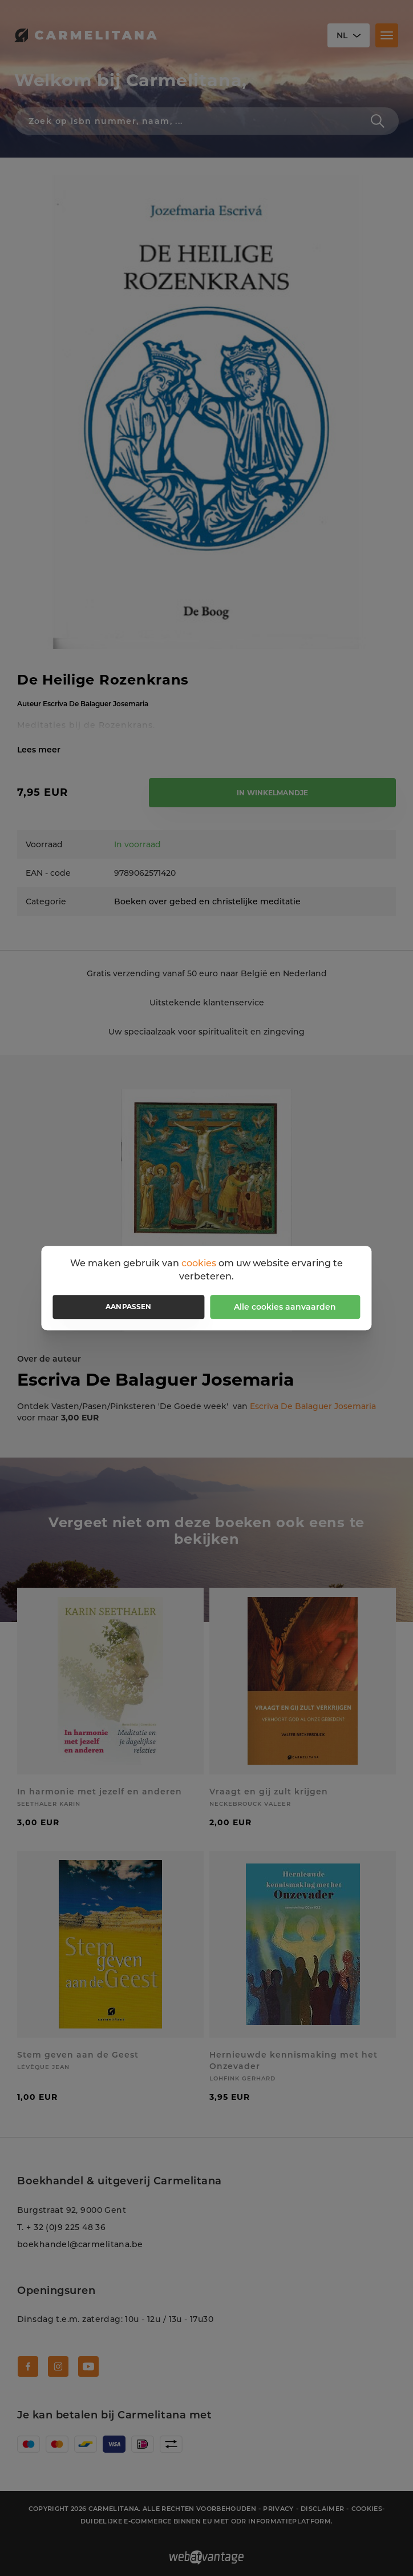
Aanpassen (128, 1306)
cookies (198, 1263)
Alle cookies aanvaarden (285, 1307)
